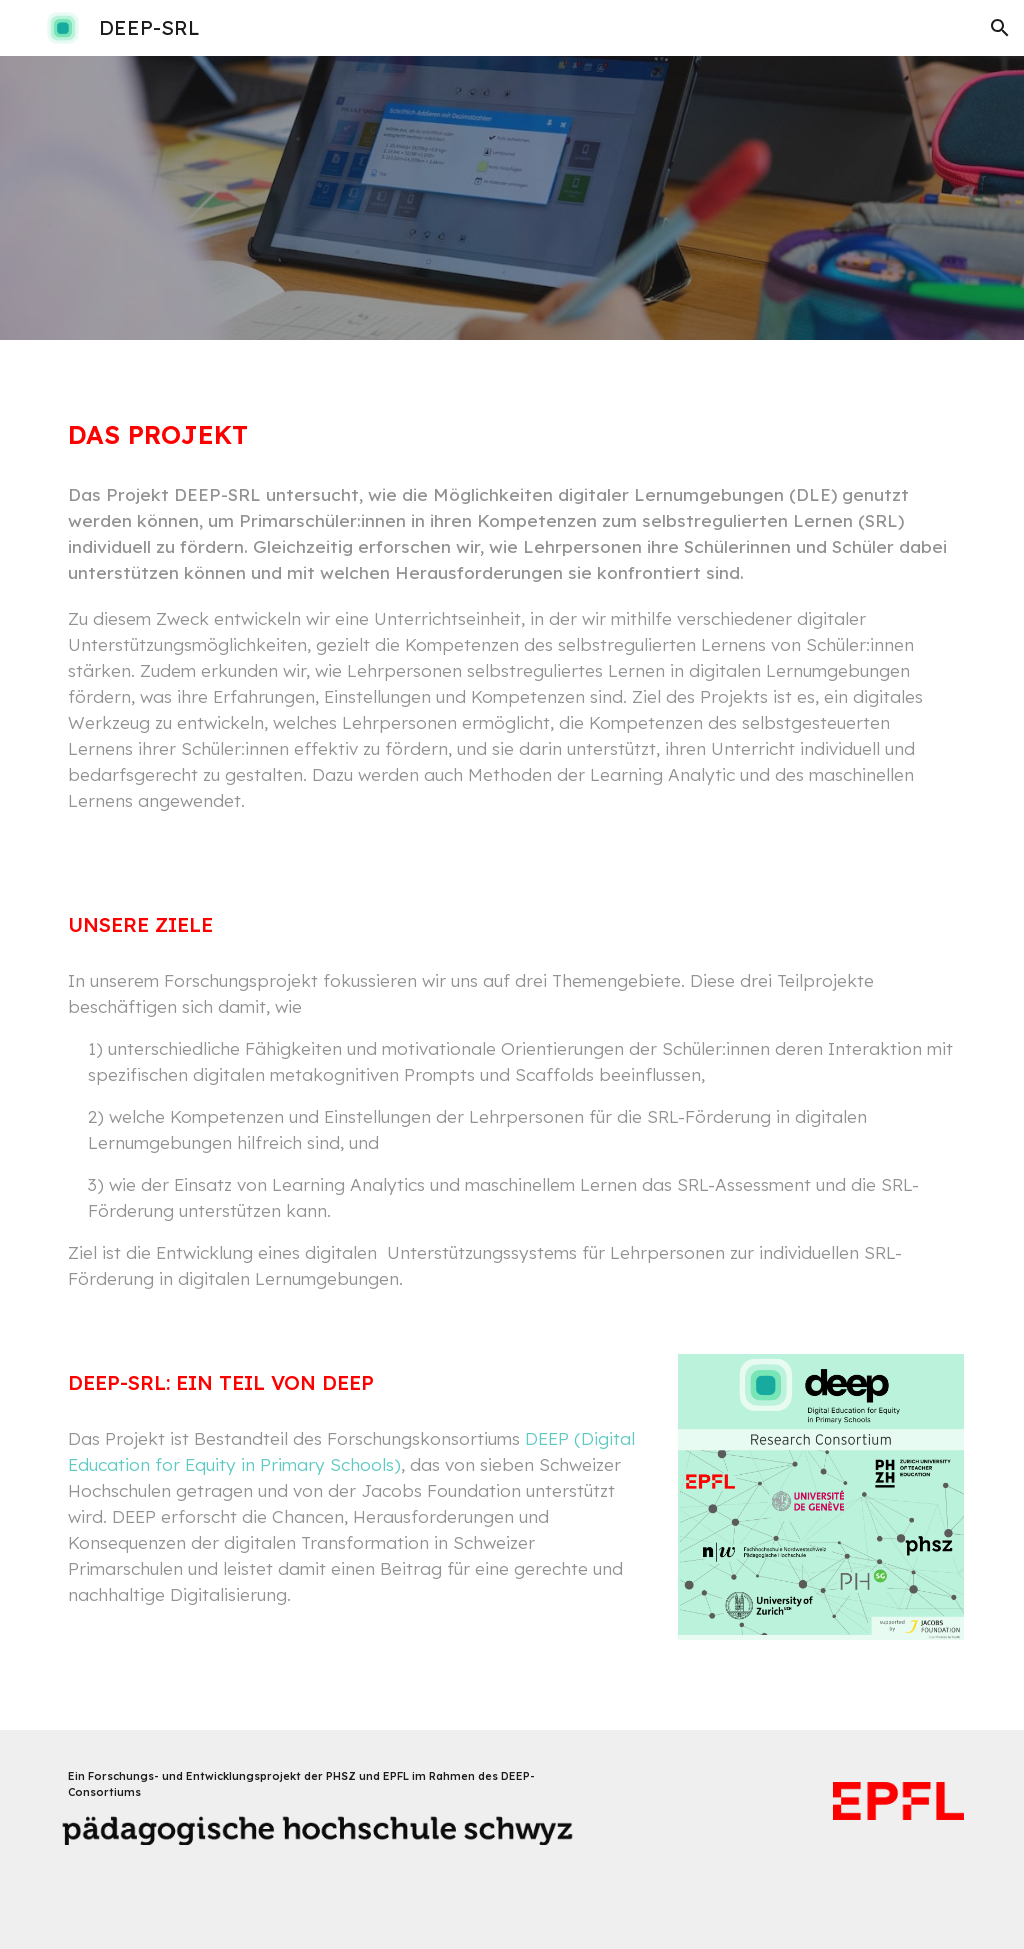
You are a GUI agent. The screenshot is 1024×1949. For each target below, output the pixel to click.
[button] (1000, 28)
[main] (512, 416)
